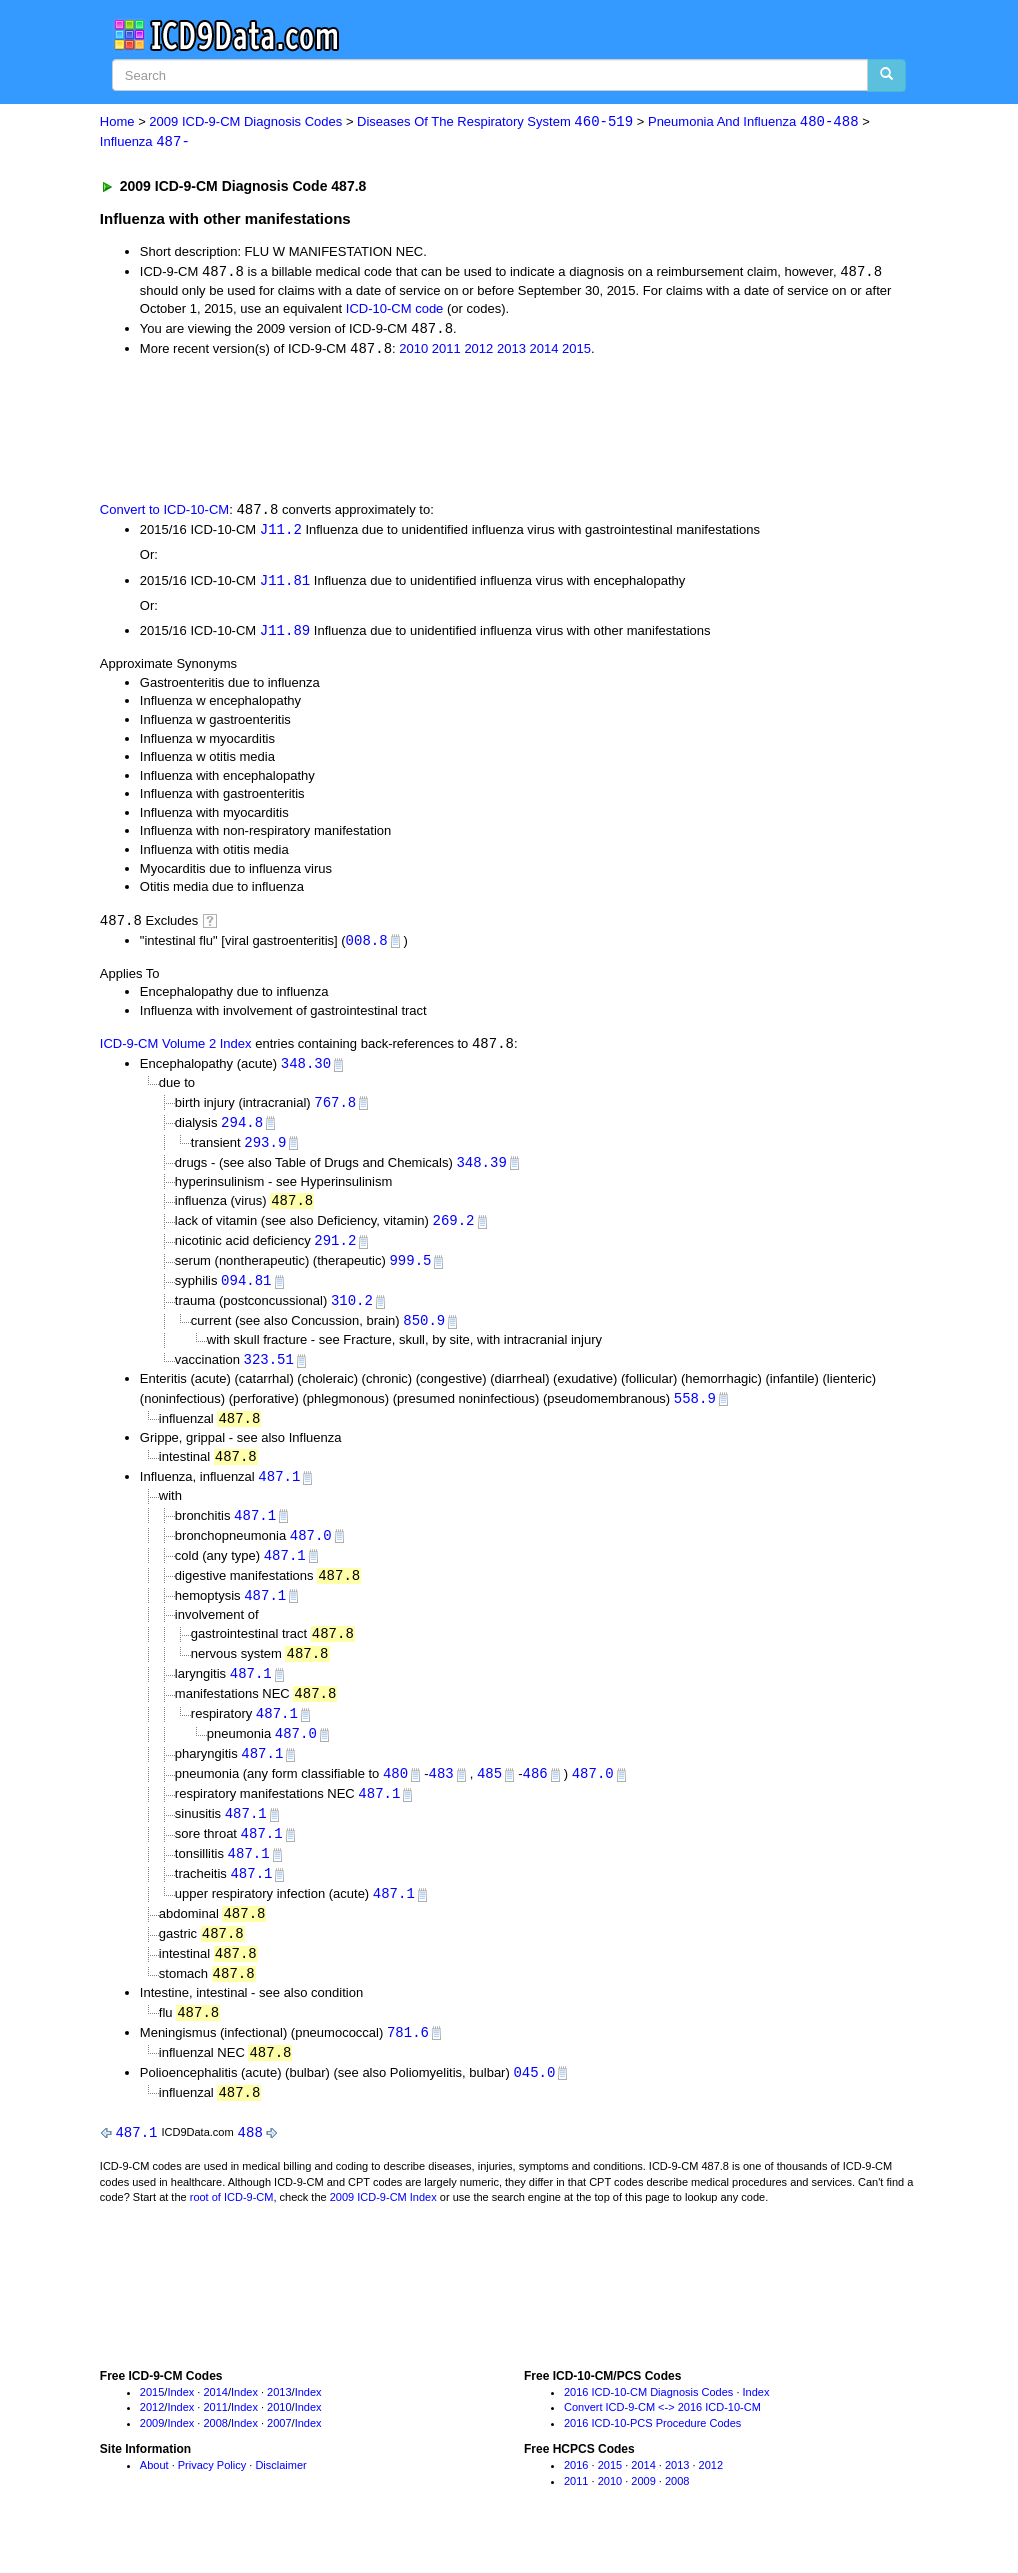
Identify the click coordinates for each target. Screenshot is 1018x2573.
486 (534, 1796)
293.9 (265, 1150)
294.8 (242, 1130)
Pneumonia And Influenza (753, 122)
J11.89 (285, 635)
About (154, 2498)
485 (489, 1796)
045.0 (534, 2103)
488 (250, 2164)
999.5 (410, 1272)
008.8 (367, 945)
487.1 (279, 1492)
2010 (413, 351)
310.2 (352, 1313)
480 (395, 1796)
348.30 (306, 1070)
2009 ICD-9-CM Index (383, 2230)
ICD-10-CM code (395, 310)
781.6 (408, 2062)
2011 (446, 351)
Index (180, 2424)
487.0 (311, 1552)
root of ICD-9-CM (232, 2230)
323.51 (268, 1373)
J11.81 (285, 584)
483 (440, 1796)
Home (117, 122)
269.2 (454, 1231)
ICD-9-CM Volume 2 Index (176, 1051)
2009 (152, 2456)
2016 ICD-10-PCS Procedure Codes (652, 2456)
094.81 (246, 1292)
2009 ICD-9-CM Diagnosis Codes (245, 122)
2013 (511, 351)
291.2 (335, 1251)
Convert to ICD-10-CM (164, 513)
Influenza (145, 142)
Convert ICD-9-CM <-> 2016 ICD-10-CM (662, 2440)
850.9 (424, 1333)
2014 (543, 351)
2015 (576, 351)
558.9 (695, 1412)
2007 (279, 2456)
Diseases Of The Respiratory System (495, 122)
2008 (215, 2456)
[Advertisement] (457, 430)
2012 (478, 351)
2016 (576, 2498)
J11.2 (281, 533)
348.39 (481, 1171)
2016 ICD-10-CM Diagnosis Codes (648, 2424)
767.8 (335, 1109)
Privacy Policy (212, 2498)
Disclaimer (280, 2498)
